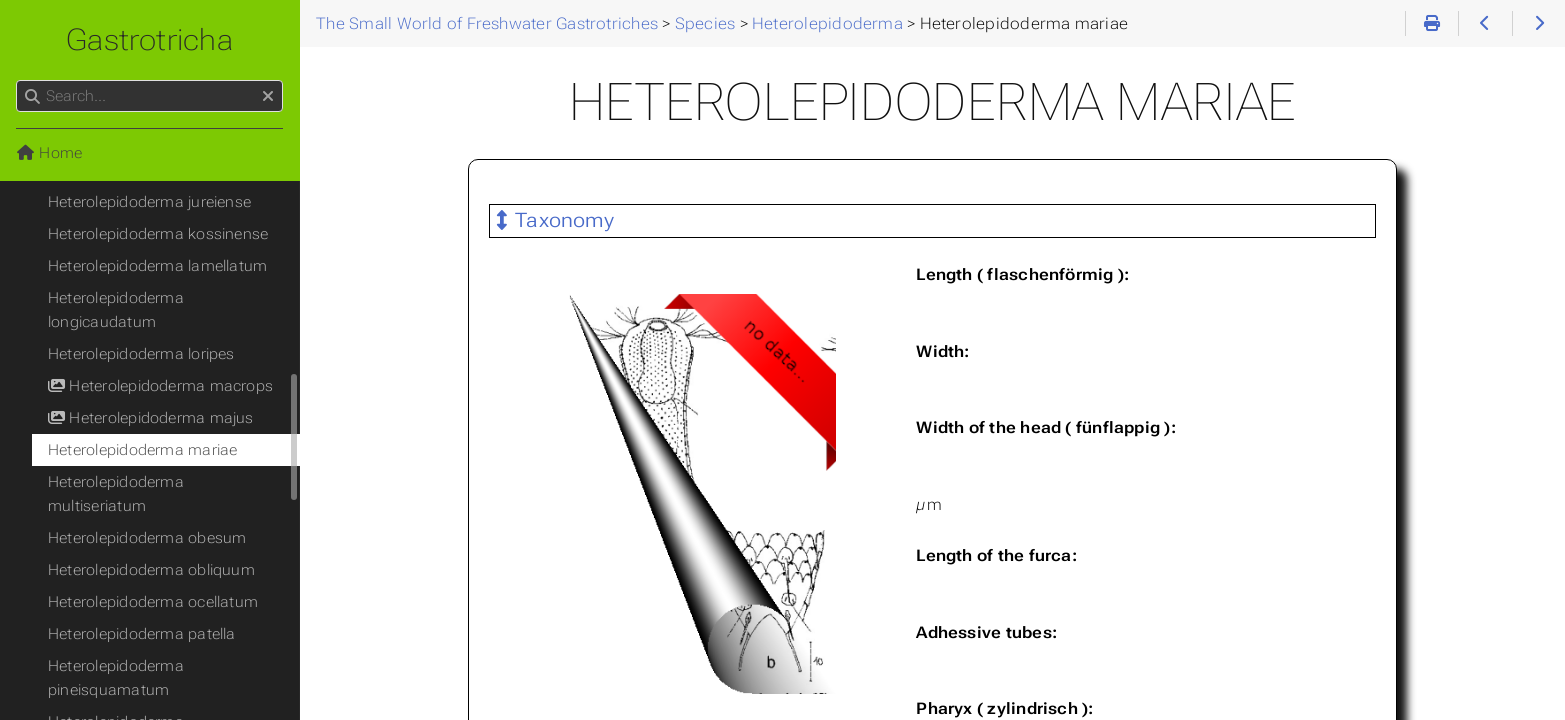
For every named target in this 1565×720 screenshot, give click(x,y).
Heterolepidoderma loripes (141, 354)
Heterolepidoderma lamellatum (157, 266)
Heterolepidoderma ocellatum (153, 602)
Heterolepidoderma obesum (147, 538)
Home (49, 153)
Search (17, 80)
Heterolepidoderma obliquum (151, 570)
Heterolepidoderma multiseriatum (116, 494)
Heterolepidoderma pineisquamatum (116, 678)
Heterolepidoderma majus (151, 418)
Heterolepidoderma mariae (142, 450)
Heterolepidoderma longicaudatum (116, 310)
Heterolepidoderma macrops (160, 386)
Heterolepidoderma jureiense (149, 202)
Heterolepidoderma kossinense (158, 234)
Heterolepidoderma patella (142, 634)
